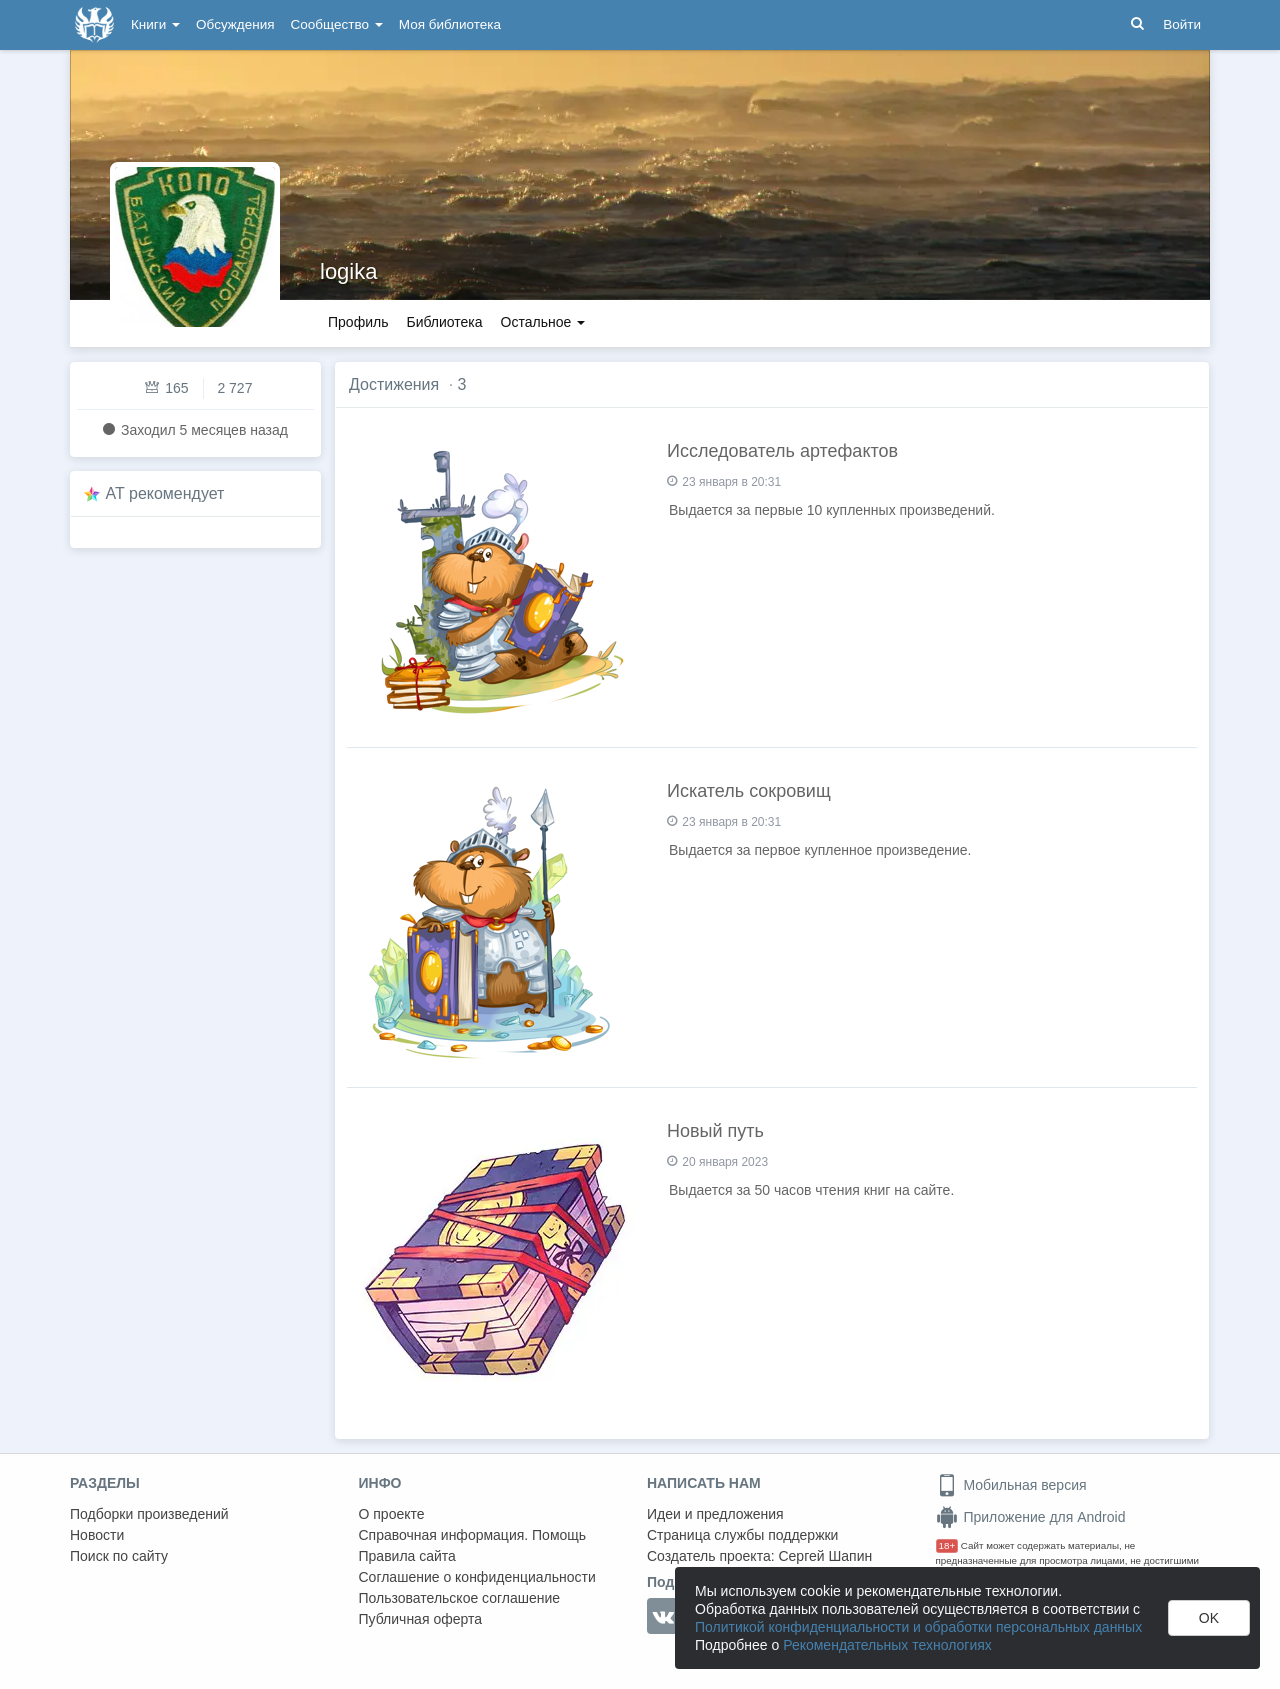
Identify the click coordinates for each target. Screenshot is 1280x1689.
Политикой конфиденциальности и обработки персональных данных (918, 1627)
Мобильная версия (1011, 1485)
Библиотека (444, 322)
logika (348, 271)
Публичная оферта (421, 1619)
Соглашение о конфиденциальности (477, 1577)
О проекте (392, 1514)
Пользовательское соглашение (460, 1598)
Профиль (358, 322)
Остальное (543, 322)
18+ (947, 1545)
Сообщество (337, 24)
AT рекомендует (165, 493)
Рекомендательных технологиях (887, 1645)
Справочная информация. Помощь (473, 1535)
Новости (97, 1535)
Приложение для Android (1031, 1517)
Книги (155, 24)
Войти (1182, 24)
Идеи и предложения (715, 1514)
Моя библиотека (450, 24)
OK (1209, 1618)
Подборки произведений (149, 1514)
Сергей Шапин (825, 1556)
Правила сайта (407, 1556)
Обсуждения (235, 24)
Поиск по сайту (119, 1556)
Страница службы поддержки (742, 1535)
